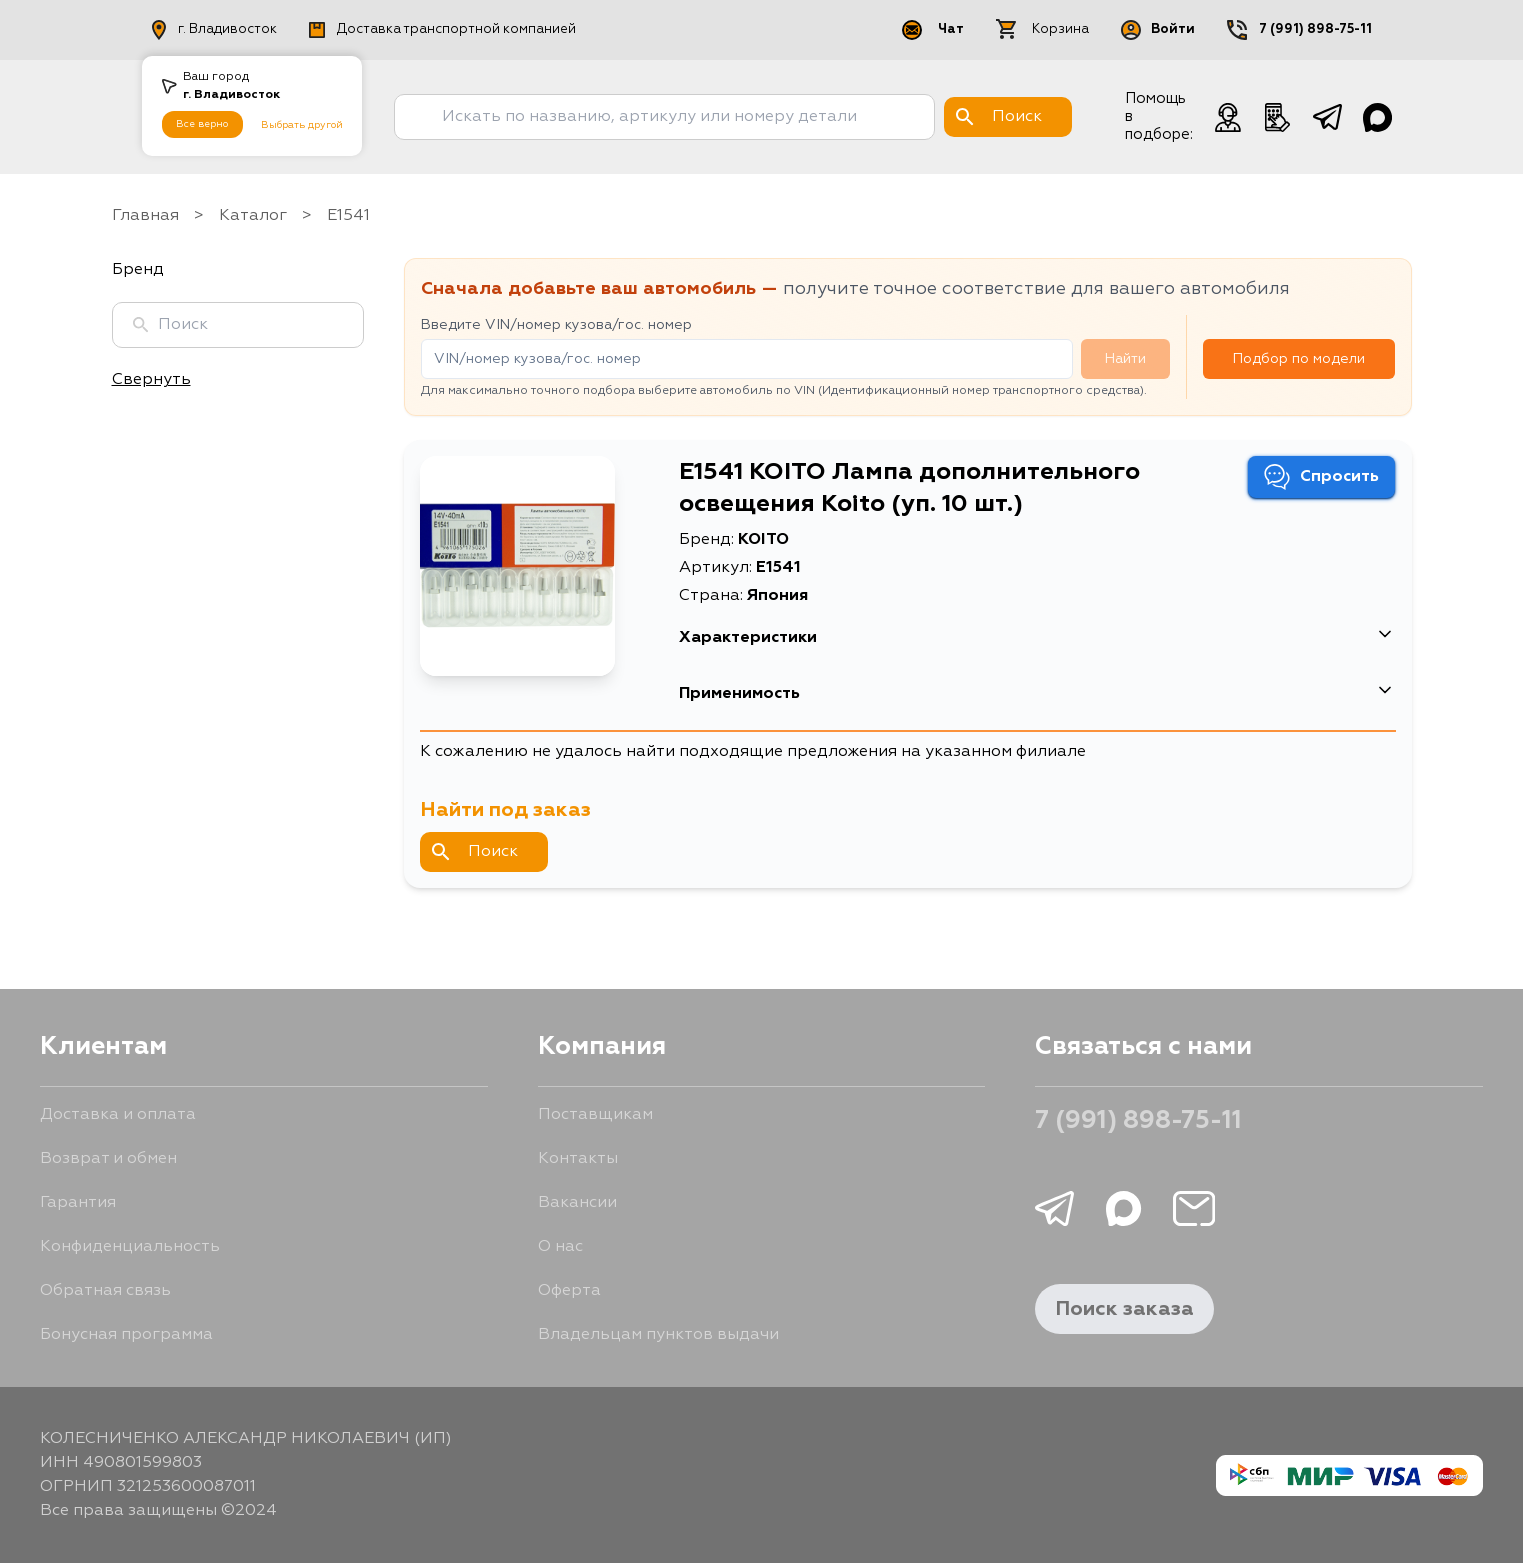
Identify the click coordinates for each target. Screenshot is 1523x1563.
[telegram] (1328, 117)
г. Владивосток (214, 30)
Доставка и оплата (118, 1115)
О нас (560, 1247)
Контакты (578, 1159)
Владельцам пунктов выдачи (658, 1335)
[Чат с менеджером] (1228, 117)
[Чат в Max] (1378, 117)
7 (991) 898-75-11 (1315, 29)
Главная (145, 216)
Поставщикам (595, 1115)
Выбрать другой (302, 125)
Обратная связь (105, 1291)
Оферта (569, 1291)
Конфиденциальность (130, 1247)
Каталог (253, 216)
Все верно (202, 124)
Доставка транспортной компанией (442, 30)
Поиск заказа (1124, 1309)
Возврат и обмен (108, 1159)
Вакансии (577, 1203)
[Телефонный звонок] (1278, 117)
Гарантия (78, 1203)
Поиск (475, 852)
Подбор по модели (1299, 359)
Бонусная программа (126, 1335)
